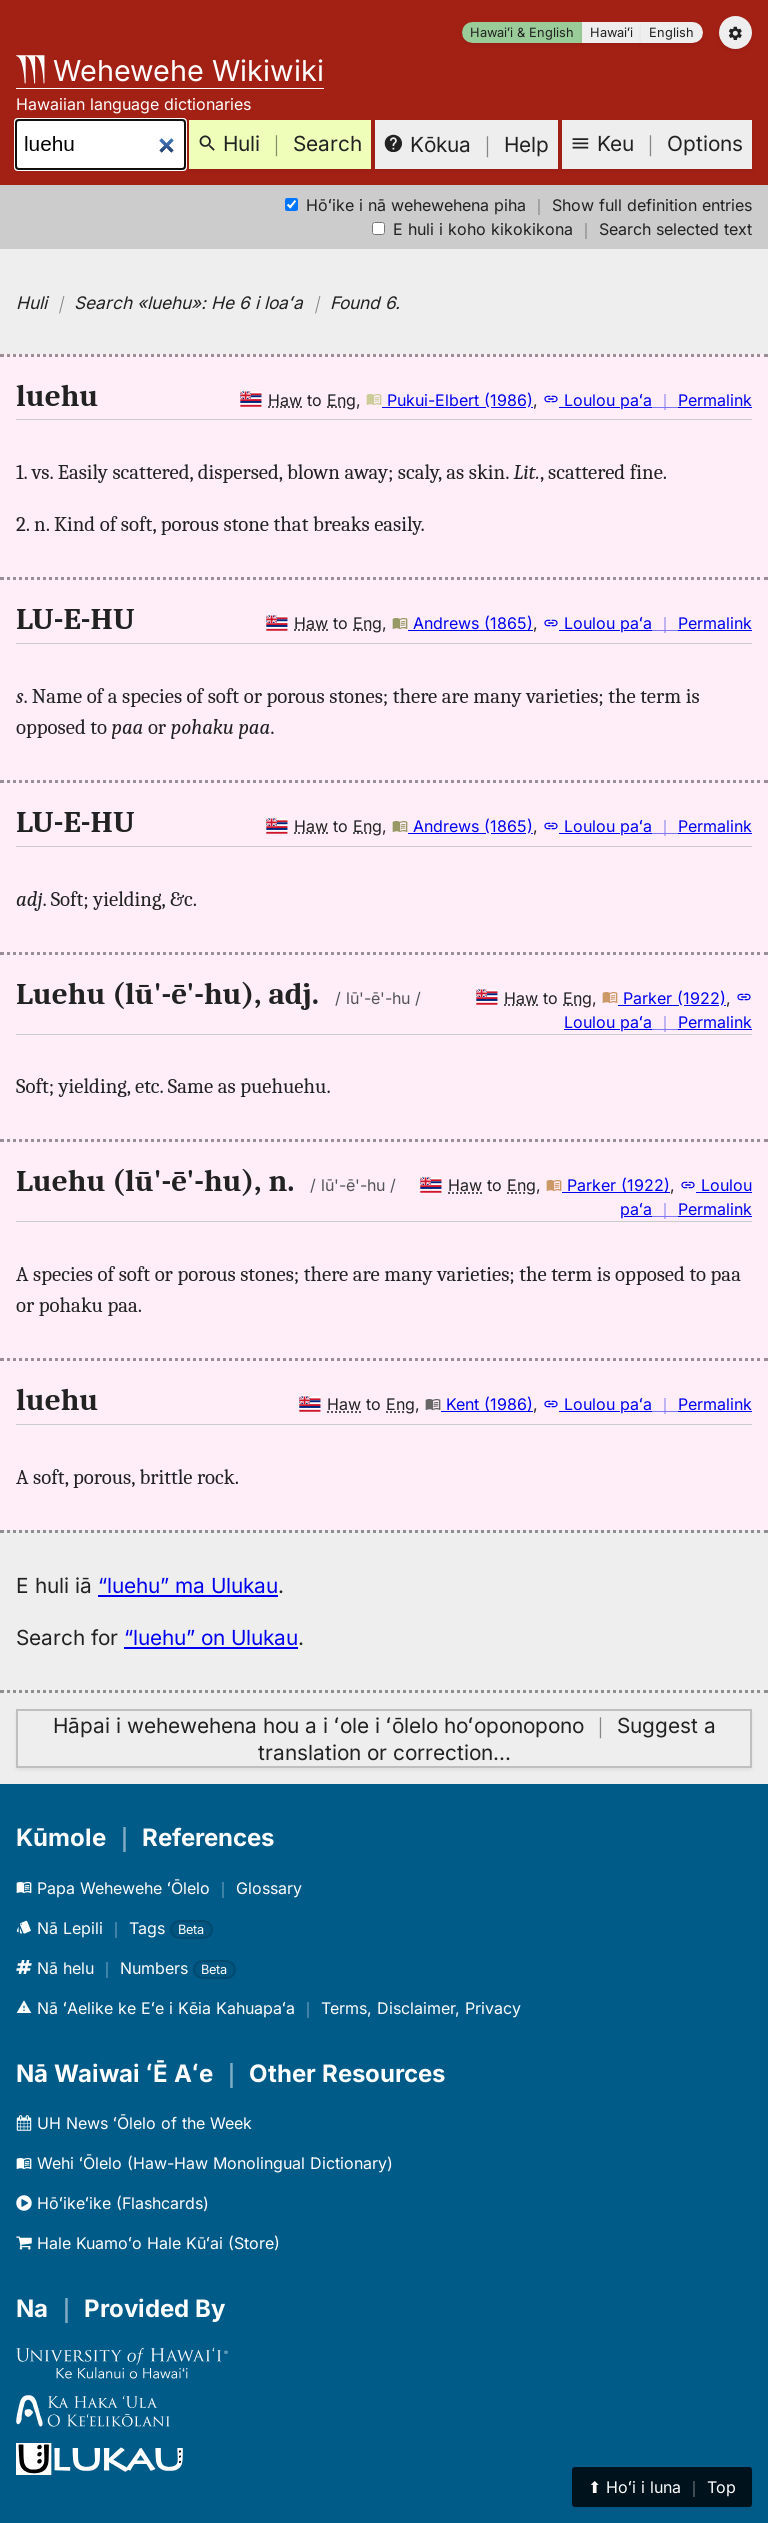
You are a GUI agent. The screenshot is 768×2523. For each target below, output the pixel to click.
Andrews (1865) (462, 623)
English (671, 32)
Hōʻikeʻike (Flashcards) (112, 2203)
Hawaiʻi (611, 32)
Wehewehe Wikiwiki (170, 70)
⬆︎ (662, 2487)
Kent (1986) (479, 1404)
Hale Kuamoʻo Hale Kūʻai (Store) (148, 2243)
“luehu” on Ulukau (211, 1637)
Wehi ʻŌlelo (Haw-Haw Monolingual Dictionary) (204, 2163)
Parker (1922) (664, 998)
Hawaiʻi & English (522, 32)
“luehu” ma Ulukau (188, 1585)
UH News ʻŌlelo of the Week (134, 2123)
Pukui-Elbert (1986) (449, 400)
